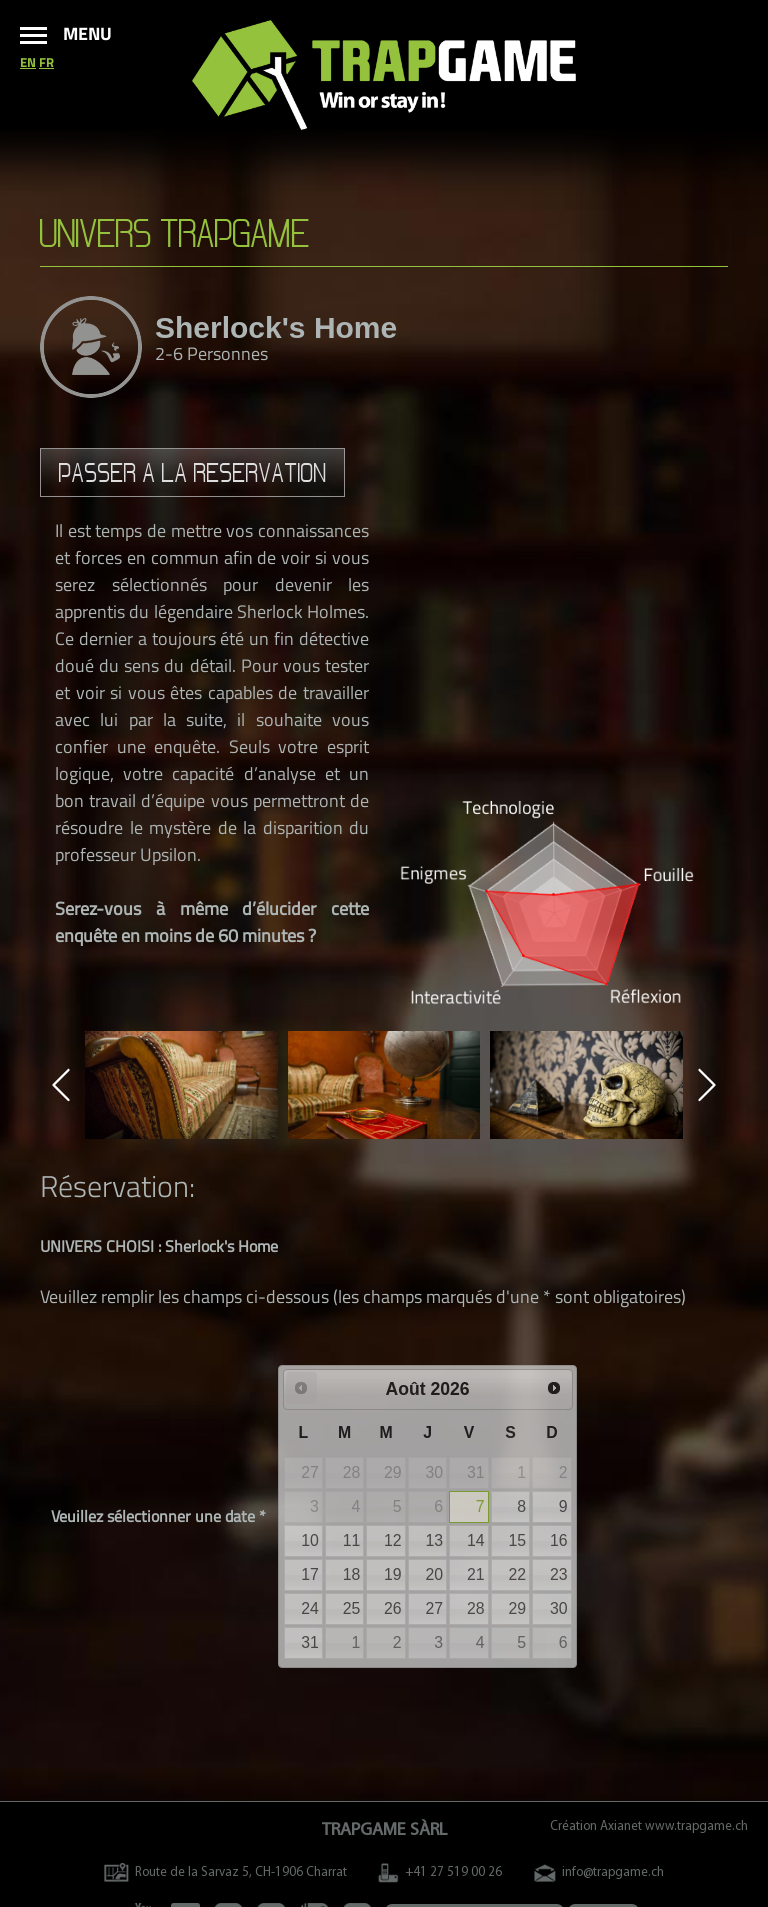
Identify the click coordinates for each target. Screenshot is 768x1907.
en (28, 62)
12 (393, 1540)
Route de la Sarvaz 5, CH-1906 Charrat (225, 1872)
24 (310, 1608)
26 (393, 1608)
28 (476, 1608)
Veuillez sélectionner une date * (158, 1516)
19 (393, 1574)
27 (435, 1608)
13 (435, 1540)
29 (517, 1608)
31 (310, 1642)
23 (559, 1574)
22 (517, 1574)
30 (559, 1608)
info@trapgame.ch (598, 1872)
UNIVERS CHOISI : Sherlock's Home (159, 1246)
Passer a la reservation (193, 472)
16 (559, 1540)
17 (310, 1574)
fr (46, 62)
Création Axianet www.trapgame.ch (649, 1826)
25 (352, 1608)
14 (476, 1540)
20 (435, 1574)
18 (352, 1574)
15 (517, 1540)
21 (476, 1574)
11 (352, 1540)
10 (310, 1540)
